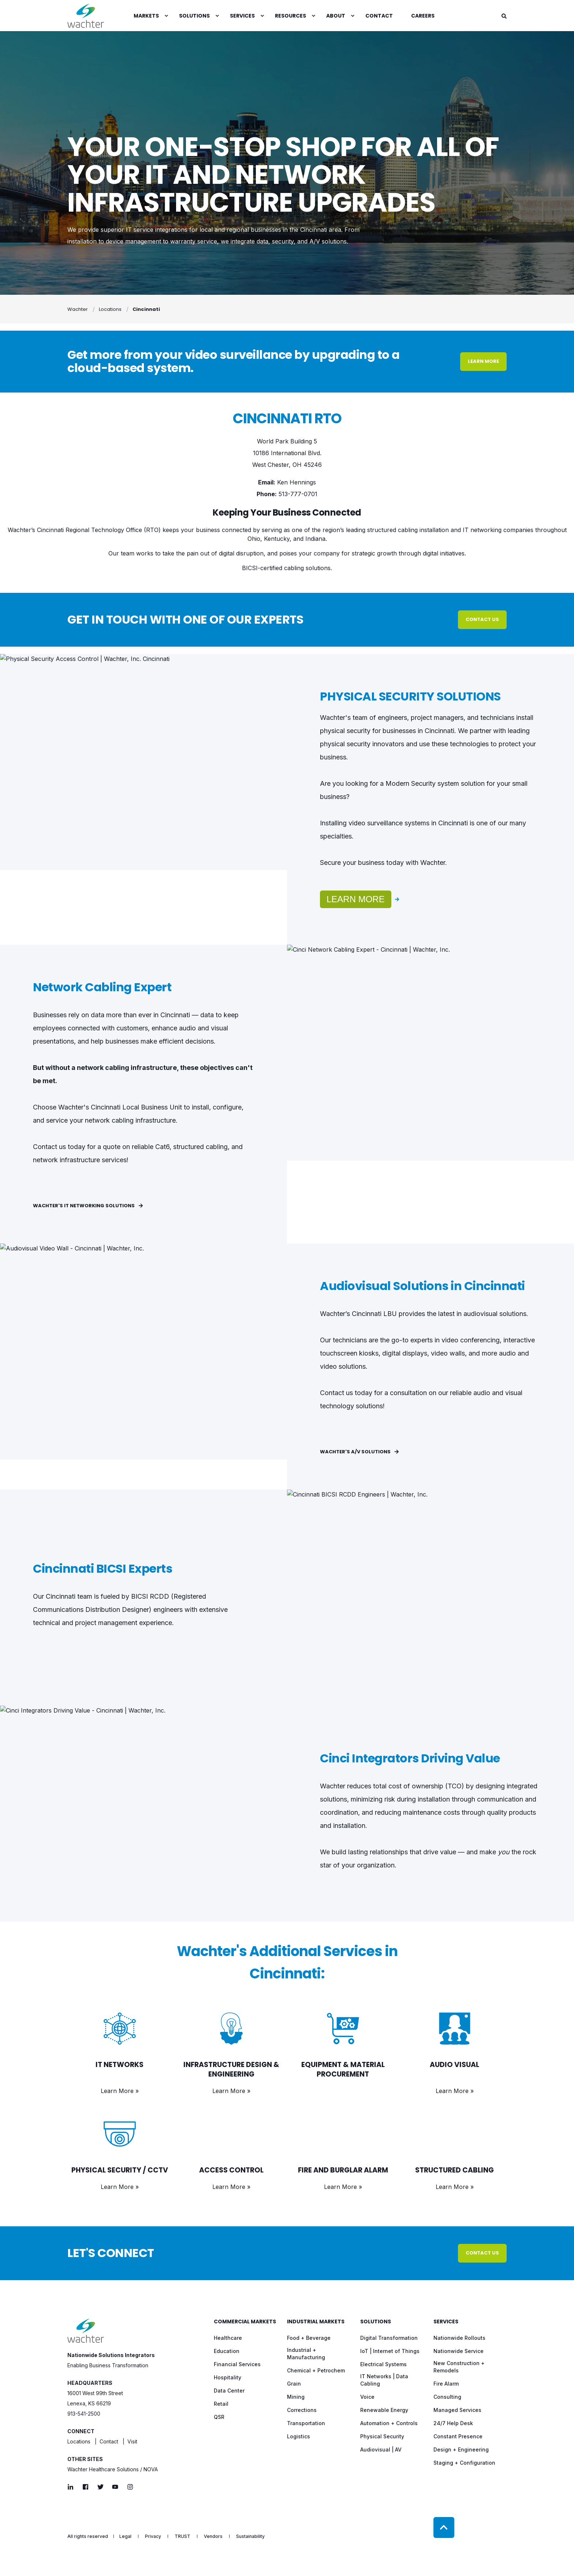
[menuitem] (166, 16)
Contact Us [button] (482, 619)
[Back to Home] (85, 16)
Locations (110, 309)
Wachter (77, 309)
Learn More (356, 899)
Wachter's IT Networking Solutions (88, 1205)
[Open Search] (504, 15)
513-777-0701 (298, 494)
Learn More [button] (483, 361)
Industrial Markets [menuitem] (315, 2322)
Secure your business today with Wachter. (384, 862)
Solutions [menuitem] (375, 2322)
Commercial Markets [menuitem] (245, 2322)
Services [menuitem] (445, 2322)
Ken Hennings (296, 482)
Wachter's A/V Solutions (359, 1451)
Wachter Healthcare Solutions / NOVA (112, 2469)
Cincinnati (146, 309)
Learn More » (120, 2090)
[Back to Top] (443, 2527)
